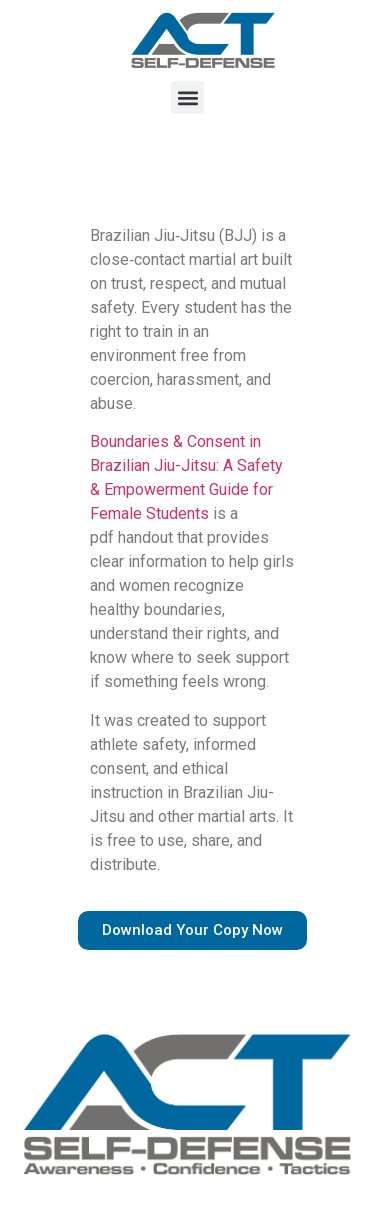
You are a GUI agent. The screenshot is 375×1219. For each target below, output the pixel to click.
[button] (187, 97)
